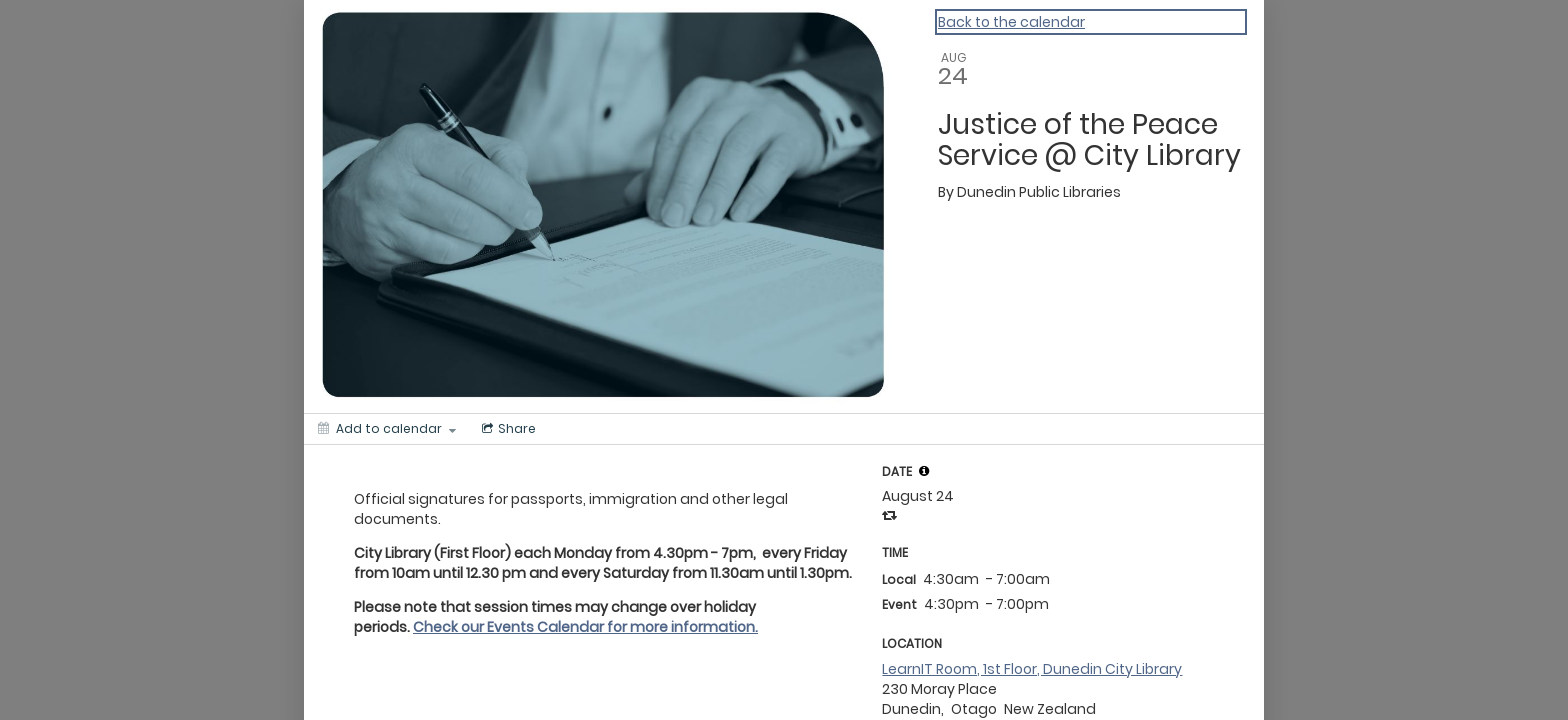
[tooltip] (924, 471)
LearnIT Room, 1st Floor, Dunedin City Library (1032, 669)
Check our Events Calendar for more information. (585, 627)
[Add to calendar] (387, 429)
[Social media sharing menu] (507, 429)
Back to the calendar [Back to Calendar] (1011, 22)
